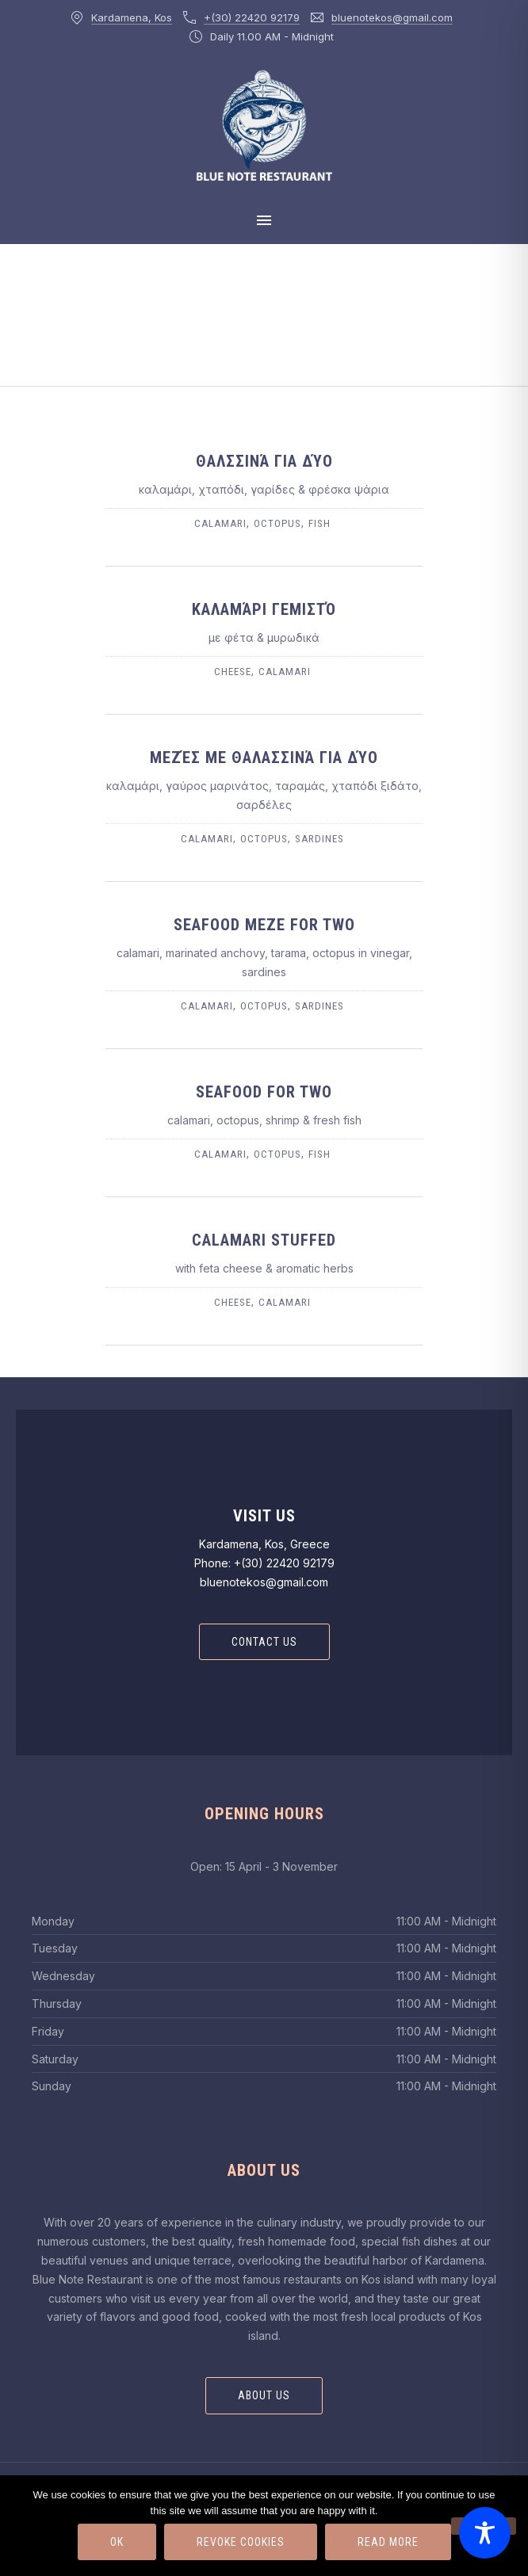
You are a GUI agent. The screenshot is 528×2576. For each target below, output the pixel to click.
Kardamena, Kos (131, 17)
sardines (319, 839)
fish (319, 523)
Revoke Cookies (241, 2542)
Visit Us (264, 1515)
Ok (117, 2542)
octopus (277, 523)
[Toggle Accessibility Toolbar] (484, 2532)
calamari (220, 523)
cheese (232, 671)
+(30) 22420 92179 (252, 17)
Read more (388, 2542)
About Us (264, 2395)
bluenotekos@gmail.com (392, 17)
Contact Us (264, 1641)
